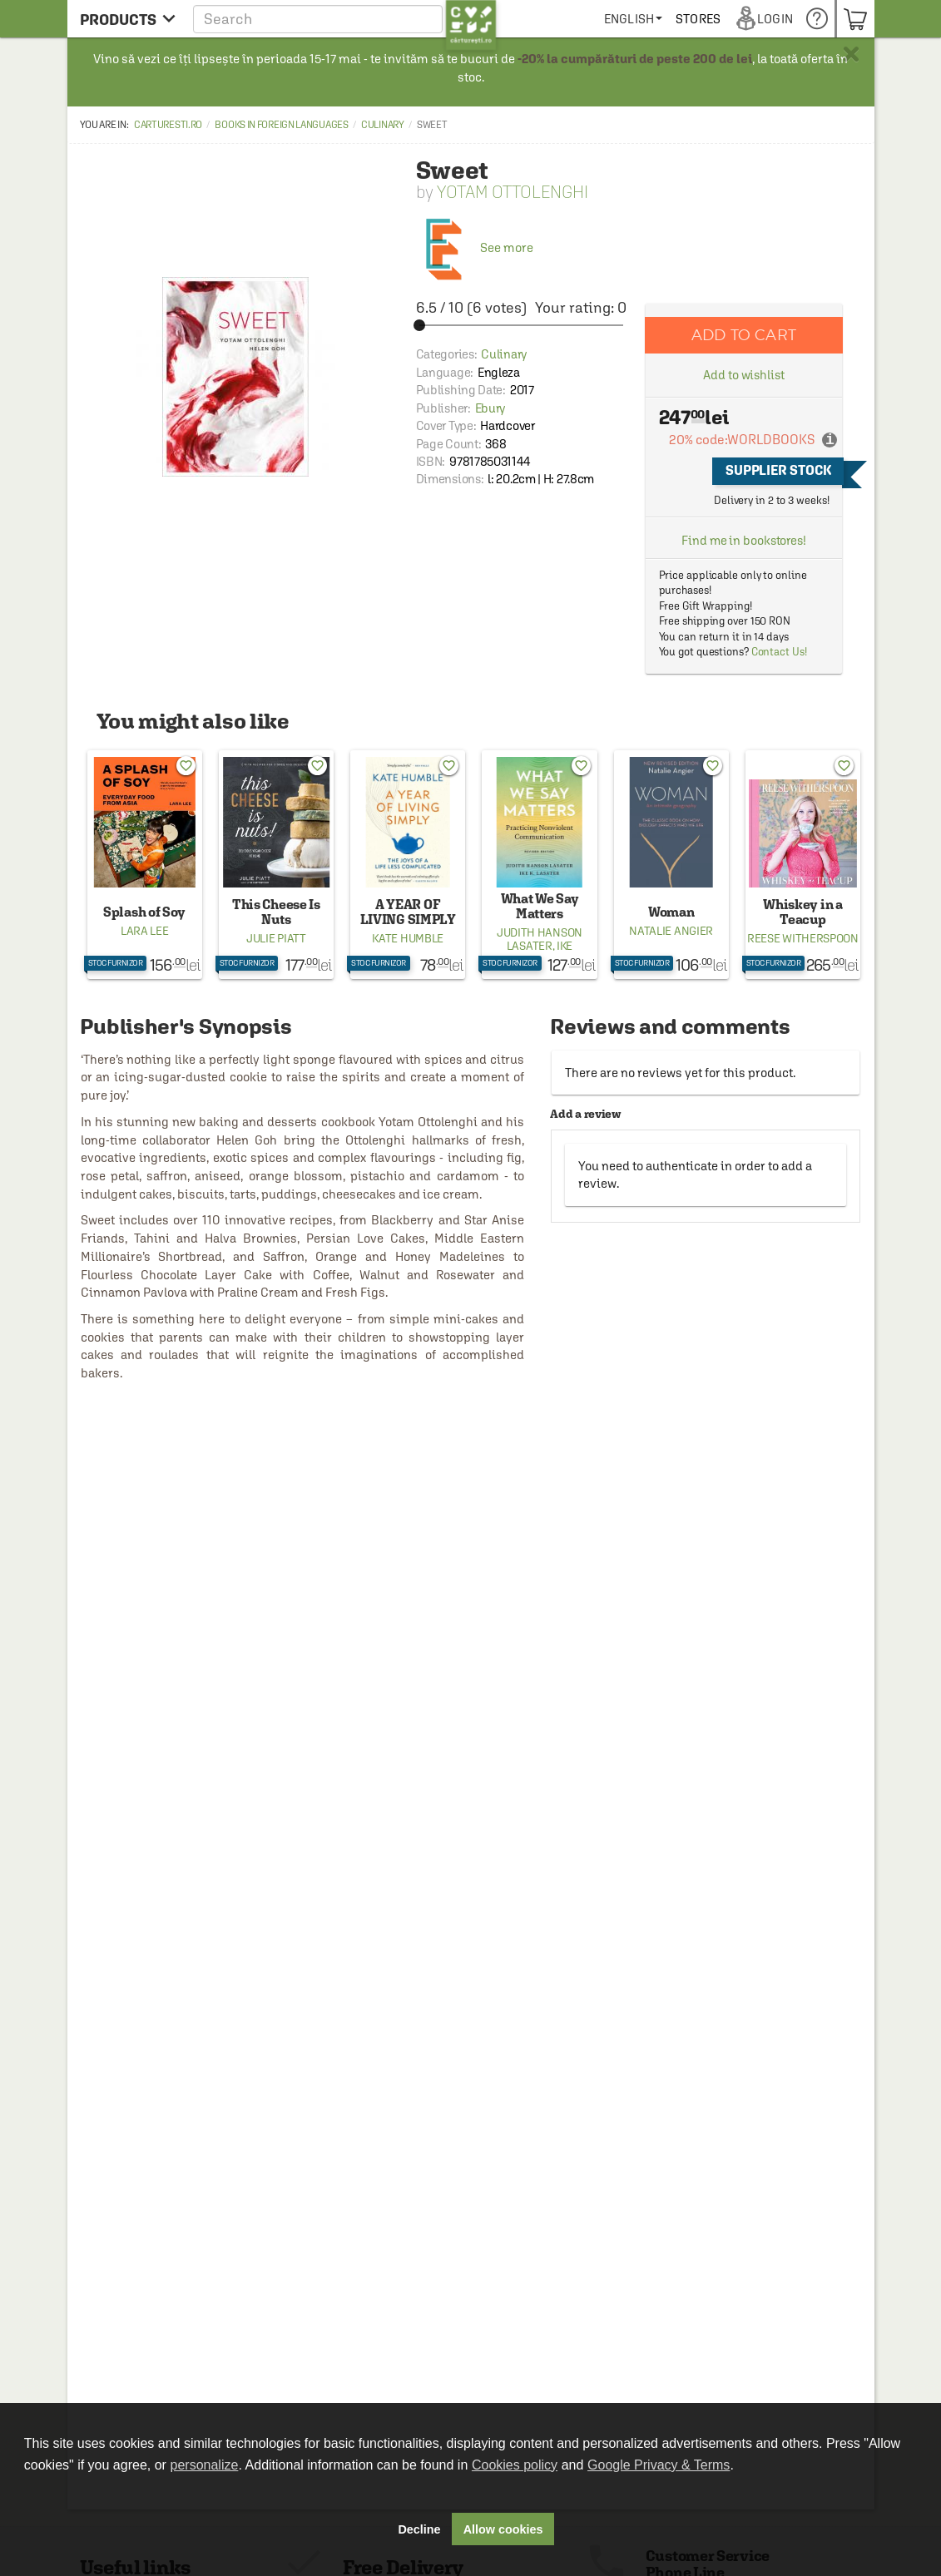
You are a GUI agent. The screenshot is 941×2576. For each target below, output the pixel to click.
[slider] (521, 325)
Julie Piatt (276, 938)
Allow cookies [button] (503, 2529)
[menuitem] (694, 18)
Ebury (490, 408)
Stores (758, 19)
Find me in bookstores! (743, 540)
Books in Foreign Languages (281, 125)
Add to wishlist (744, 375)
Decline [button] (419, 2529)
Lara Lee (145, 930)
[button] (345, 18)
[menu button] (127, 18)
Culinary (382, 125)
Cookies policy (514, 2465)
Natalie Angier (671, 930)
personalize (205, 2465)
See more (474, 247)
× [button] (851, 54)
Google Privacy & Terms (658, 2465)
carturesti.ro (168, 125)
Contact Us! (779, 651)
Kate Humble (407, 938)
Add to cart (743, 335)
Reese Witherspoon (803, 938)
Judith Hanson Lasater (539, 939)
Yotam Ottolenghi (512, 191)
